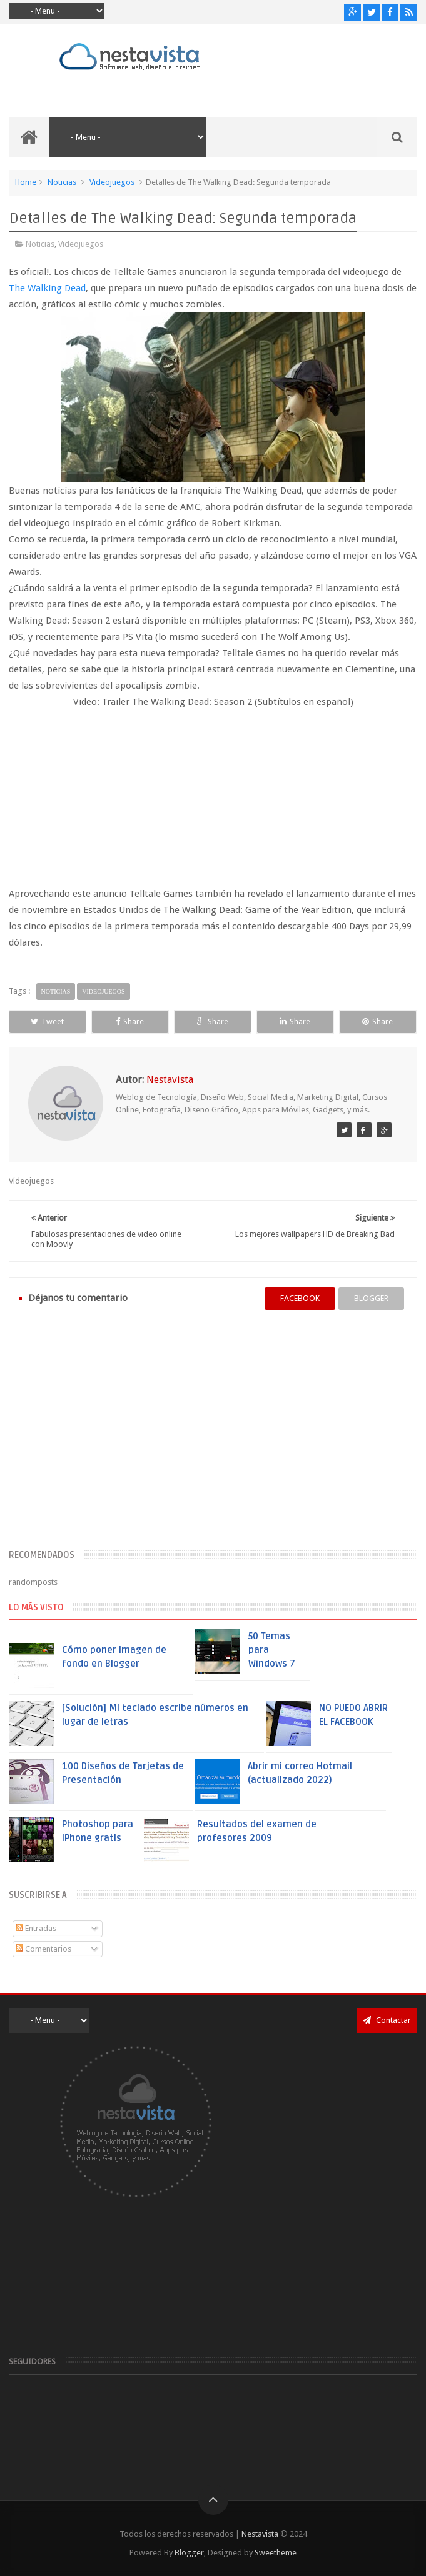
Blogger (189, 2552)
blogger (371, 1298)
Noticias (62, 182)
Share (130, 1021)
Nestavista (259, 2534)
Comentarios (43, 1949)
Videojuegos (111, 182)
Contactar (387, 2020)
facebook (300, 1298)
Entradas (36, 1928)
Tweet (47, 1021)
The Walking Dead (47, 288)
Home (25, 182)
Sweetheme (276, 2552)
